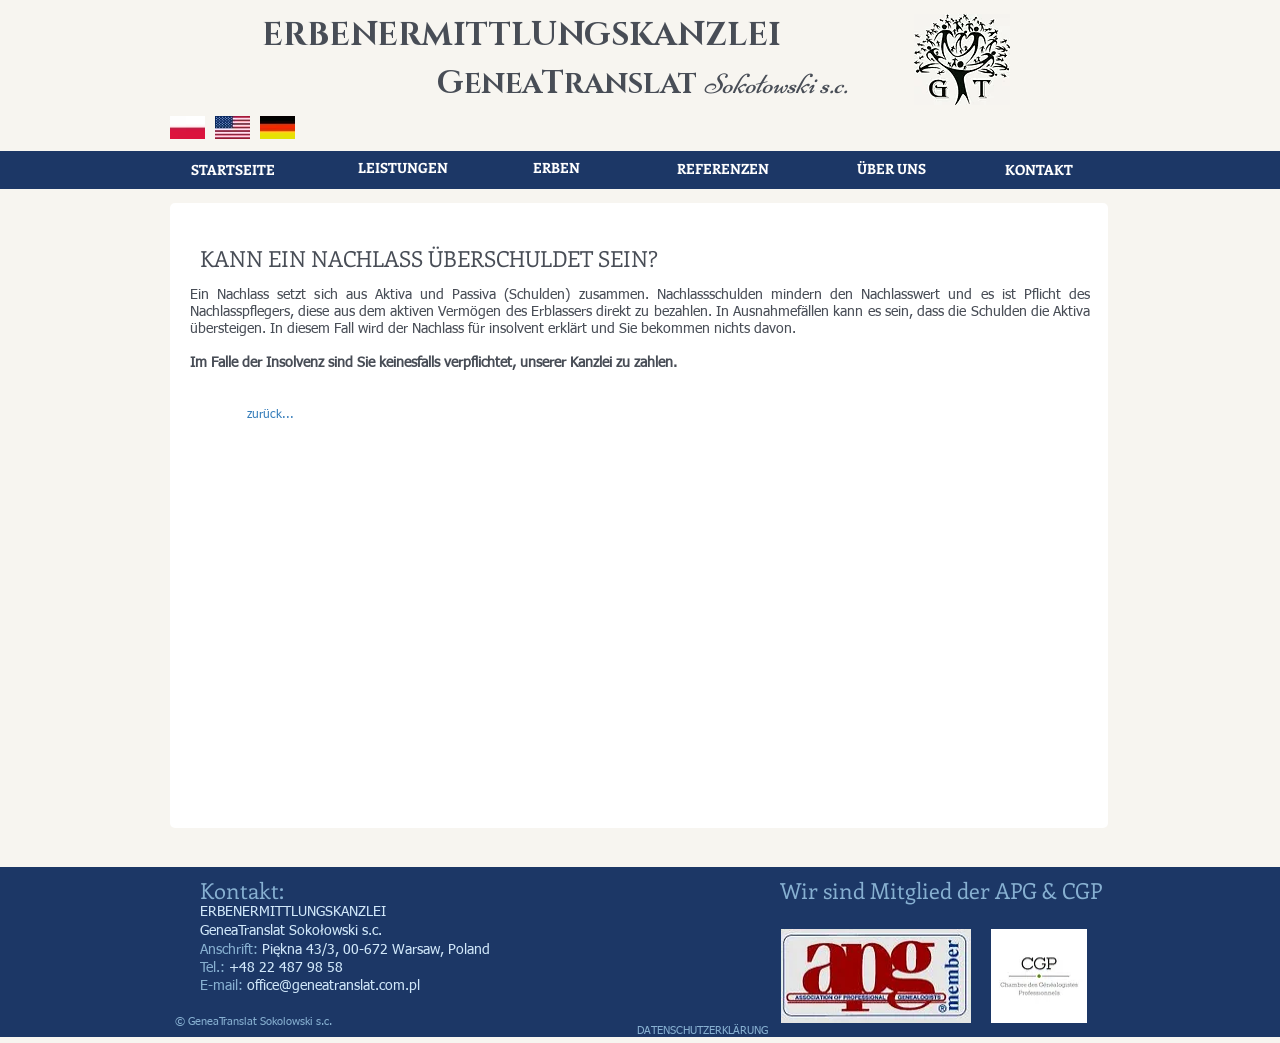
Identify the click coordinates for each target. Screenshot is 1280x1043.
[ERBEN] (556, 168)
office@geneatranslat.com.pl (333, 986)
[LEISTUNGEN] (403, 168)
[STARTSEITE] (233, 170)
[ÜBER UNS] (891, 169)
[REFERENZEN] (723, 169)
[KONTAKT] (1039, 170)
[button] (270, 416)
